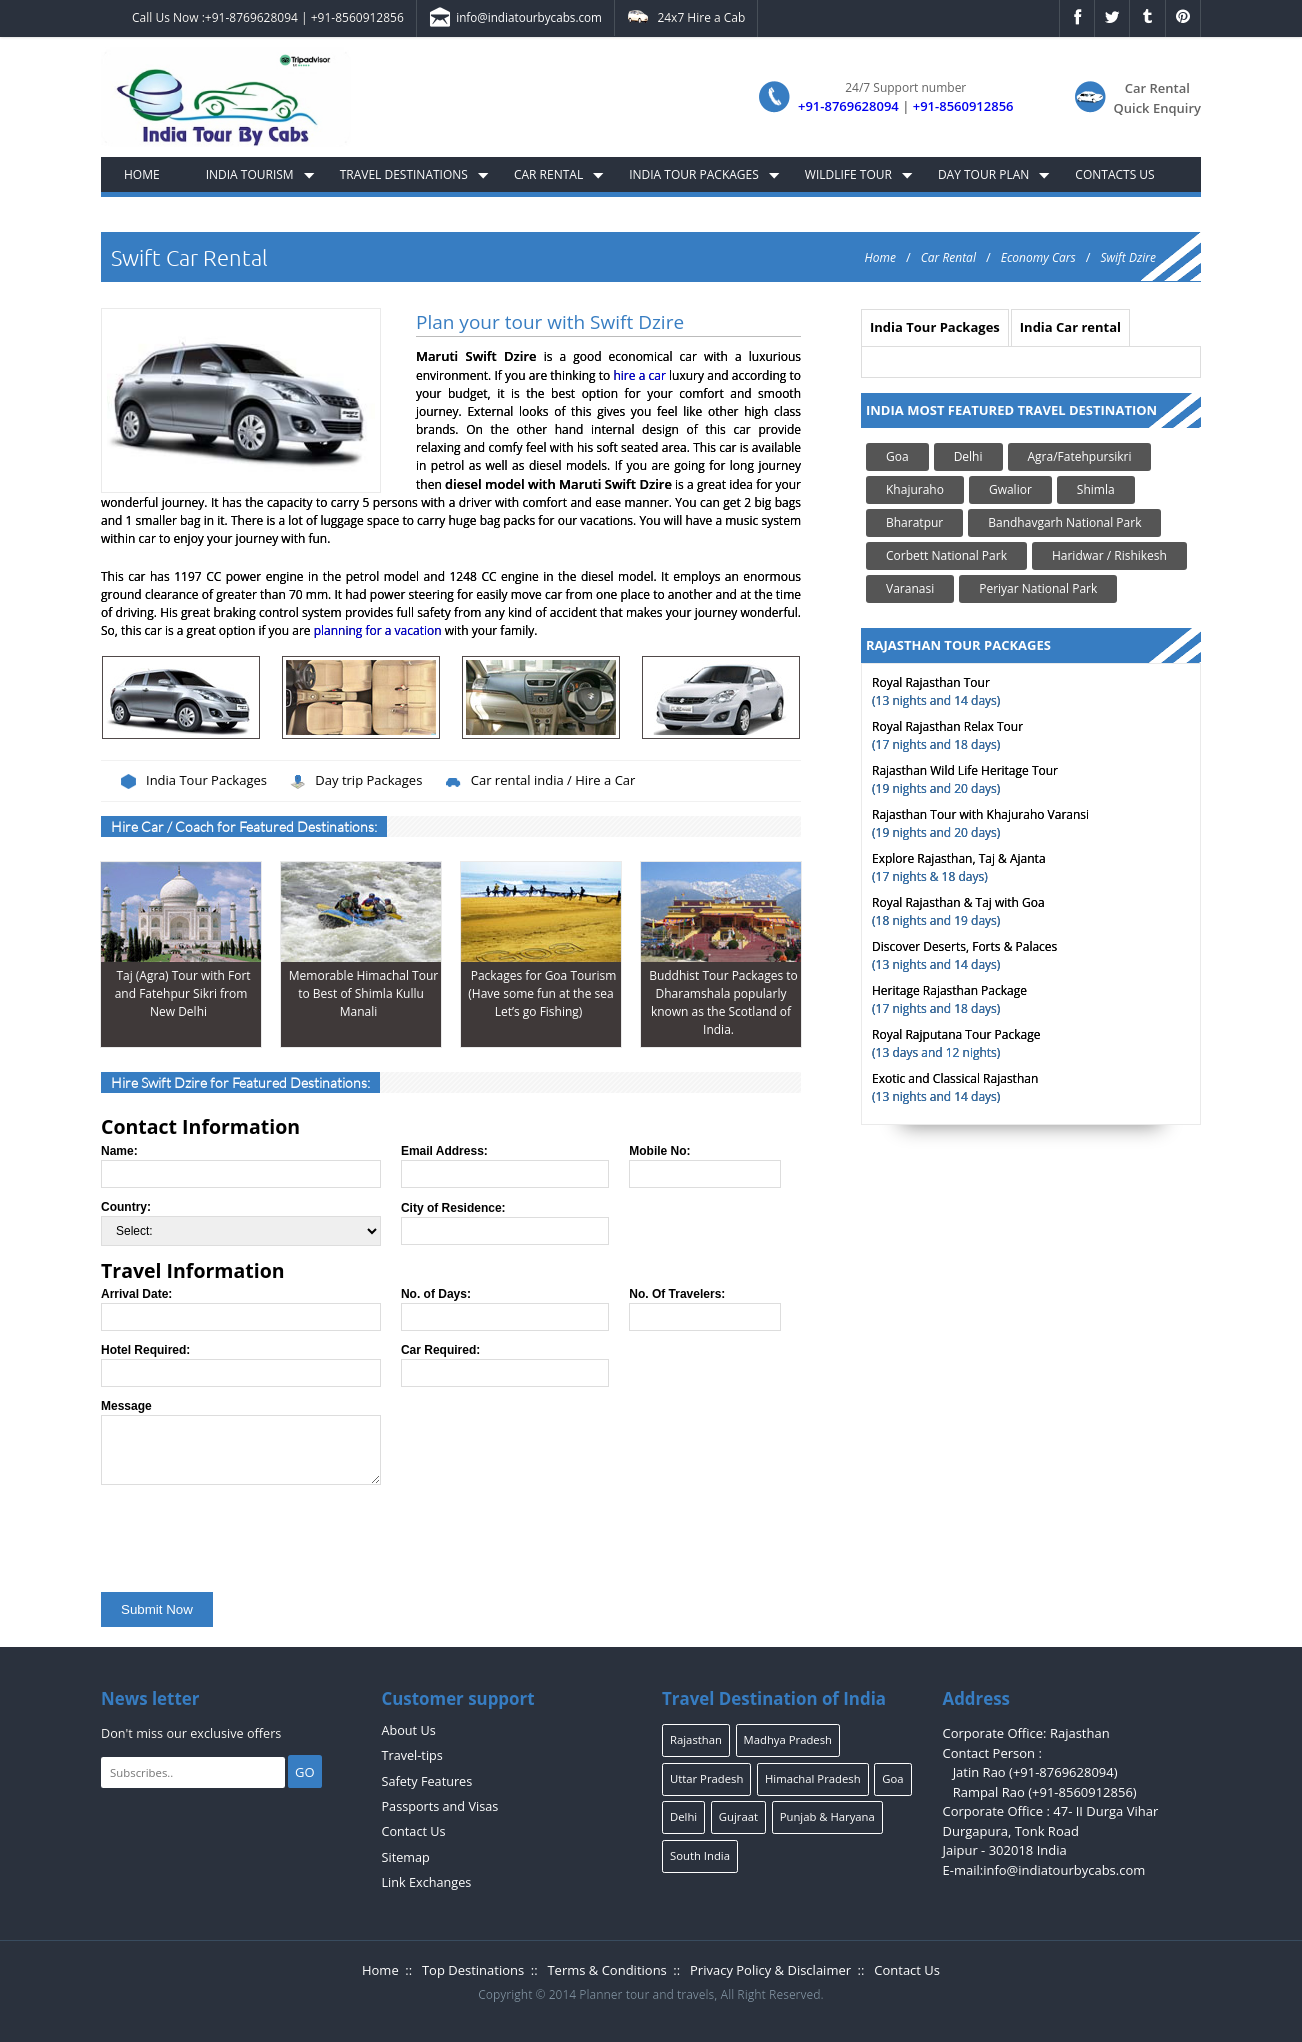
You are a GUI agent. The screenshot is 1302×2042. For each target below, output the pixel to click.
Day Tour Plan (983, 174)
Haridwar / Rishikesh (1109, 555)
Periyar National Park (1038, 588)
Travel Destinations (404, 174)
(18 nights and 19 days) (958, 911)
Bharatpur (914, 522)
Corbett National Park (946, 555)
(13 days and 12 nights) (956, 1043)
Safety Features (427, 1781)
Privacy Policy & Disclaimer (770, 1970)
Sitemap (406, 1857)
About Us (409, 1730)
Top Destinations (473, 1970)
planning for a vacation (378, 630)
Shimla (1096, 489)
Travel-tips (412, 1755)
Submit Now (157, 1609)
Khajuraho (915, 489)
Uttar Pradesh (706, 1778)
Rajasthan (696, 1739)
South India (700, 1855)
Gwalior (1010, 489)
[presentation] (253, 1534)
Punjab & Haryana (827, 1816)
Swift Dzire (1128, 257)
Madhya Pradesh (788, 1739)
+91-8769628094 (251, 17)
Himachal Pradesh (813, 1778)
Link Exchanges (427, 1882)
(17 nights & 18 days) (959, 867)
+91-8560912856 (357, 17)
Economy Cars (1038, 257)
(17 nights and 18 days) (947, 735)
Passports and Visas (440, 1806)
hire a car (639, 375)
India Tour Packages (694, 174)
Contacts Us (1114, 174)
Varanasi (910, 588)
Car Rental (548, 174)
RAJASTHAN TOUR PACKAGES (958, 645)
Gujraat (738, 1816)
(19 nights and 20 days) (965, 779)
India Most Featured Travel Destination (1011, 410)
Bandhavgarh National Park (1064, 522)
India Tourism (250, 174)
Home (142, 174)
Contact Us (414, 1831)
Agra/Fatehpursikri (1080, 456)
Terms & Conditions (606, 1970)
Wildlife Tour (848, 174)
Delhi (968, 456)
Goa (897, 456)
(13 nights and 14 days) (936, 691)
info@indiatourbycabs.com (515, 19)
